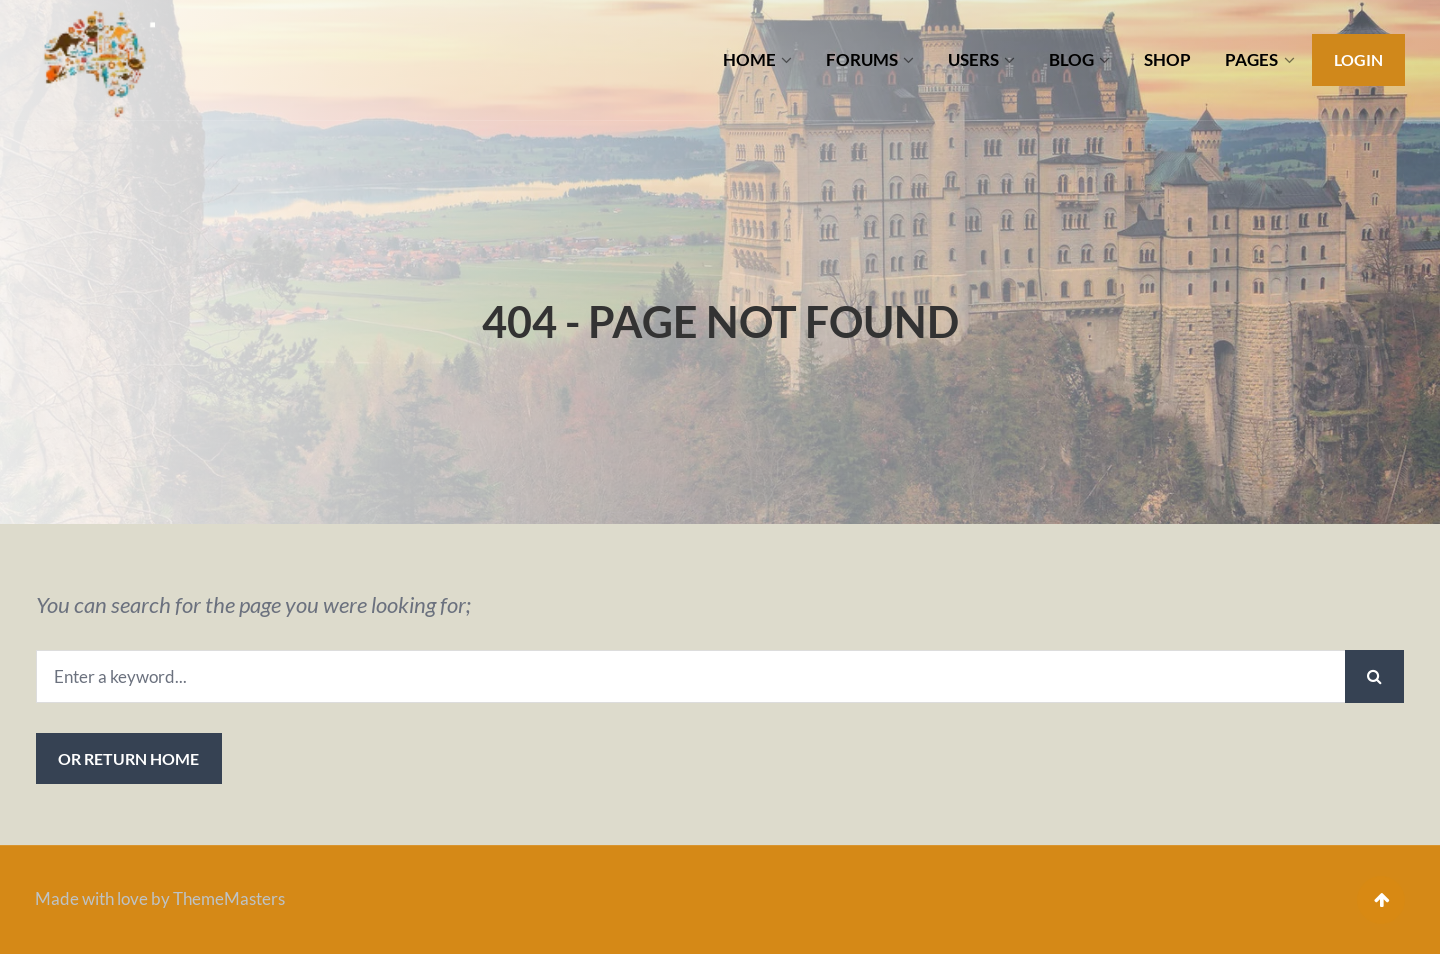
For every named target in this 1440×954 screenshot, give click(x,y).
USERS (973, 59)
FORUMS (862, 59)
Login (1358, 59)
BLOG (1071, 59)
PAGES (1251, 59)
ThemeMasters (229, 898)
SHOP (1167, 59)
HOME (749, 59)
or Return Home (128, 758)
